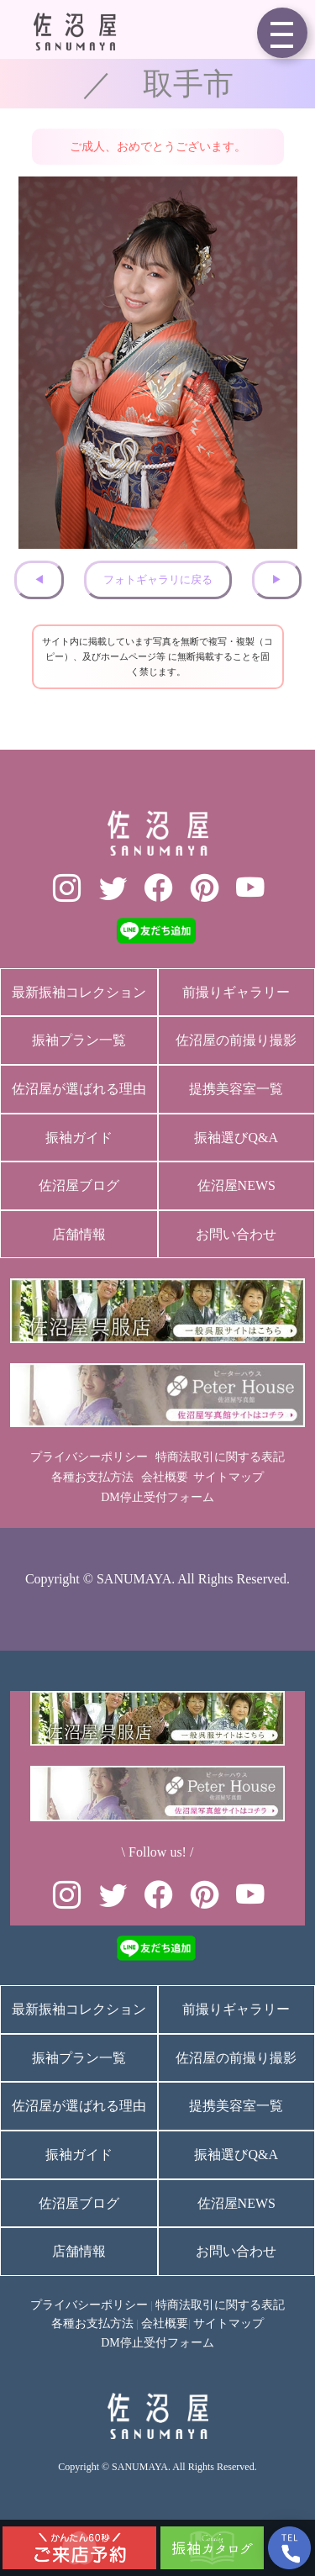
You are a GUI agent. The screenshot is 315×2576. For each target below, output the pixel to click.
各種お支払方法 (92, 1477)
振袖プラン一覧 (79, 1040)
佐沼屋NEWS (236, 1185)
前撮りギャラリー (236, 992)
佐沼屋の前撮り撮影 (236, 1040)
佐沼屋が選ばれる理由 (79, 1089)
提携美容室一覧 (236, 1089)
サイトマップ (228, 1477)
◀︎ (39, 580)
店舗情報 (79, 1234)
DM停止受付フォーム (157, 1497)
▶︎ (276, 580)
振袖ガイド (79, 1137)
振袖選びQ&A (236, 1137)
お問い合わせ (236, 1234)
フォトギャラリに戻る (158, 580)
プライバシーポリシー (89, 1457)
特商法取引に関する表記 (220, 1457)
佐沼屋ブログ (79, 1185)
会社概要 (164, 1477)
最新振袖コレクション (79, 992)
